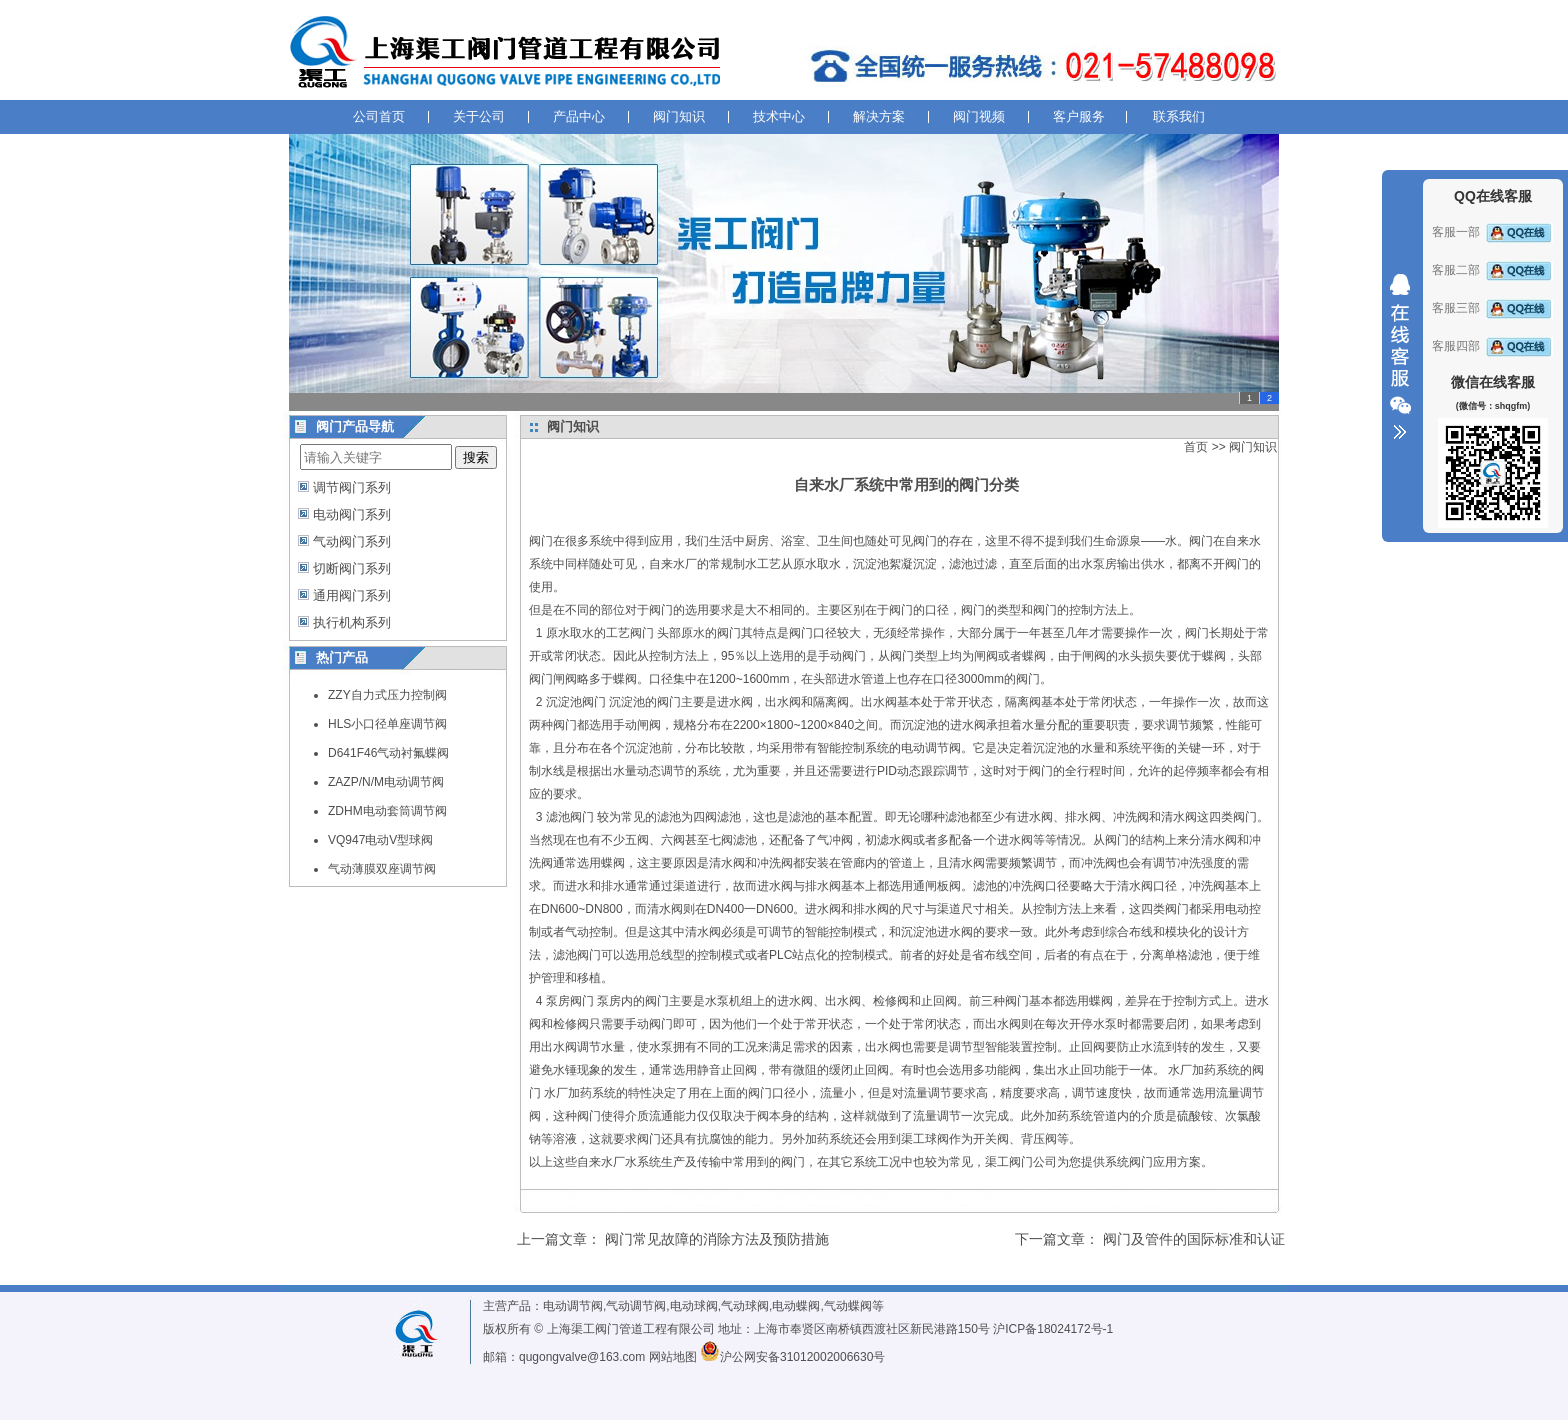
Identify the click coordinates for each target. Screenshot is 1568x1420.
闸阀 (986, 656)
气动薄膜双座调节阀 (382, 869)
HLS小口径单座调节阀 (387, 724)
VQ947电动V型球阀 (380, 840)
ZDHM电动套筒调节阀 (387, 811)
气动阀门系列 (352, 541)
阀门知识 (679, 116)
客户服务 (1079, 116)
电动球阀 (694, 1306)
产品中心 (579, 116)
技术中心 (779, 116)
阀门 (541, 541)
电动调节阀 (573, 1306)
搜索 (476, 457)
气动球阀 (745, 1306)
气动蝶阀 (848, 1306)
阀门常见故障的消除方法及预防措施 (717, 1239)
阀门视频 (979, 116)
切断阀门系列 (352, 568)
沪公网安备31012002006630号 (792, 1357)
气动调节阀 (636, 1306)
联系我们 (1179, 116)
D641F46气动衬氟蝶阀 (388, 753)
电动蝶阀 (796, 1306)
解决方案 (879, 116)
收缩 (1400, 357)
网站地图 (673, 1357)
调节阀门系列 (352, 487)
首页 (1196, 447)
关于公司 (479, 116)
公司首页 (379, 116)
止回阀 (939, 1001)
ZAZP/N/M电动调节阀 (386, 782)
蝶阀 (1034, 656)
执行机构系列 (352, 622)
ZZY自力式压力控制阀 (387, 695)
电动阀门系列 (352, 514)
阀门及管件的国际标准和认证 (1194, 1239)
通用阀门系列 (352, 595)
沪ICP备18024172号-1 (1053, 1329)
